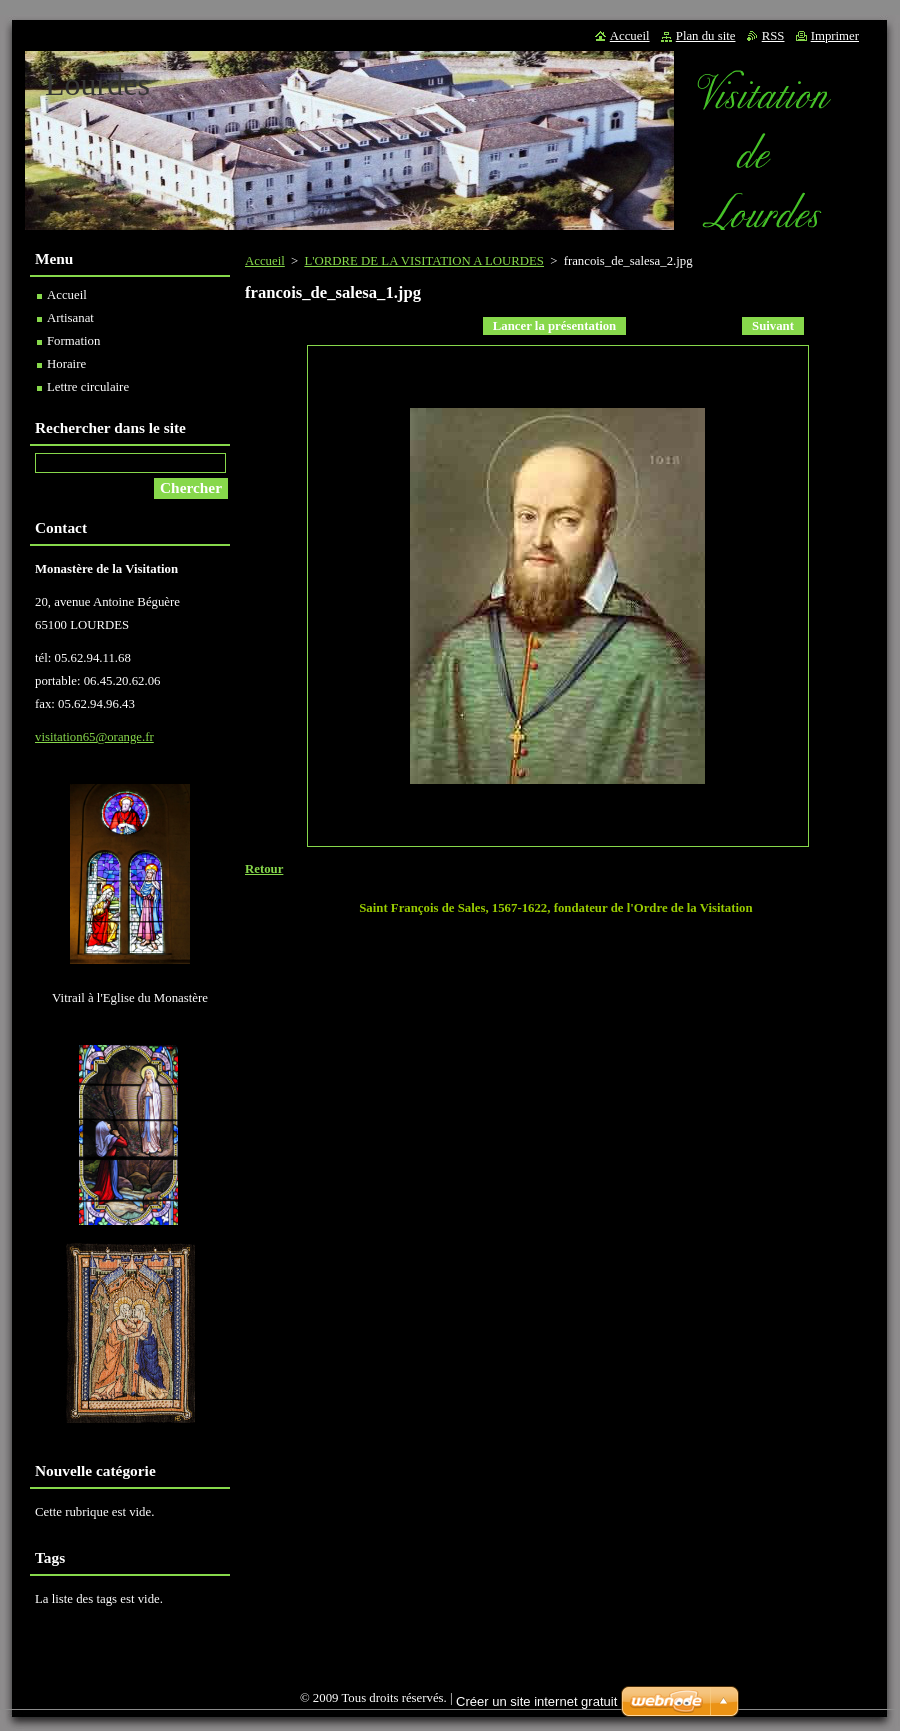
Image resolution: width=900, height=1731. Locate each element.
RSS (773, 36)
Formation (73, 341)
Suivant (773, 326)
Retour (264, 869)
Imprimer (835, 36)
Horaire (66, 364)
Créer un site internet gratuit (536, 1701)
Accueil (265, 261)
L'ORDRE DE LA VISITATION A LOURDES (424, 261)
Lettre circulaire (88, 387)
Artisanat (70, 318)
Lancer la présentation (554, 326)
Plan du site (706, 36)
